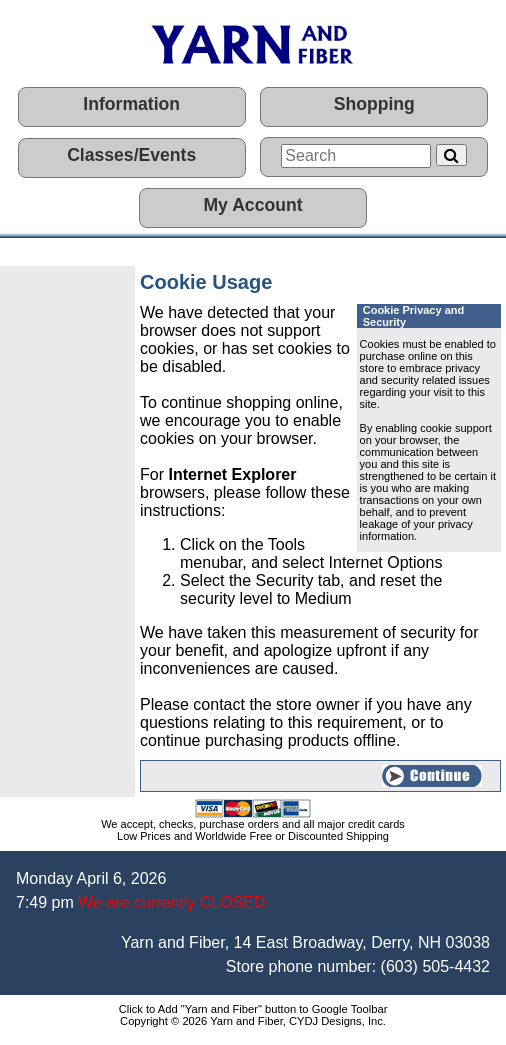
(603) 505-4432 (435, 966)
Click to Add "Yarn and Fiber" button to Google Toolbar (253, 1009)
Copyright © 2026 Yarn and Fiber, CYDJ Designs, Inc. (253, 1021)
